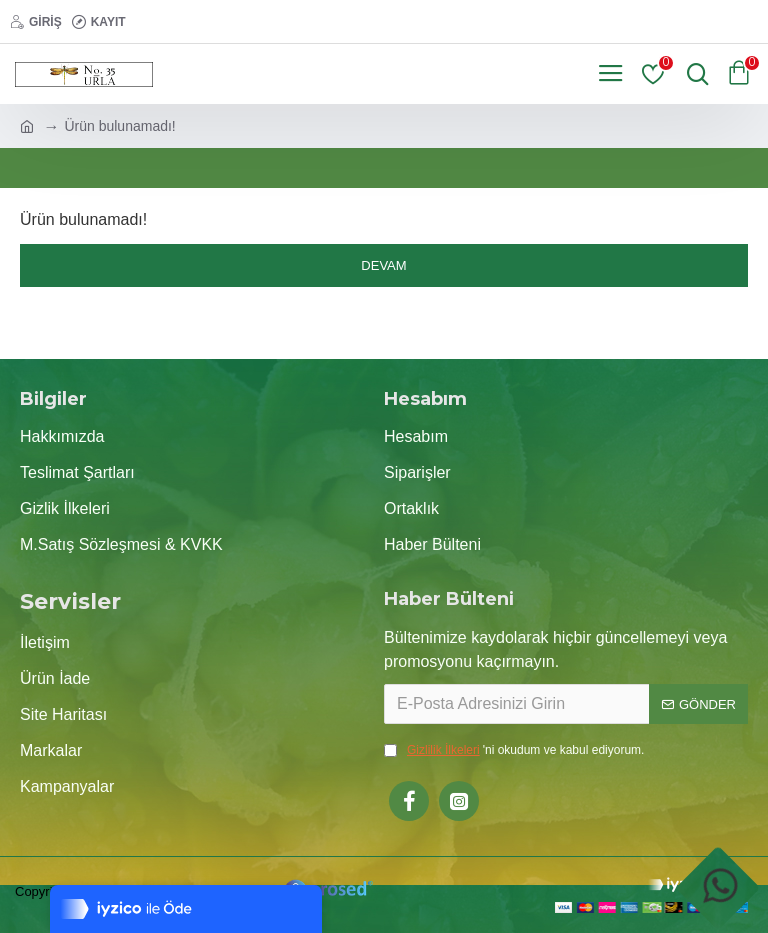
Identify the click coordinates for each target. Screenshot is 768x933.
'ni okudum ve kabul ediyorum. (514, 750)
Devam (383, 265)
